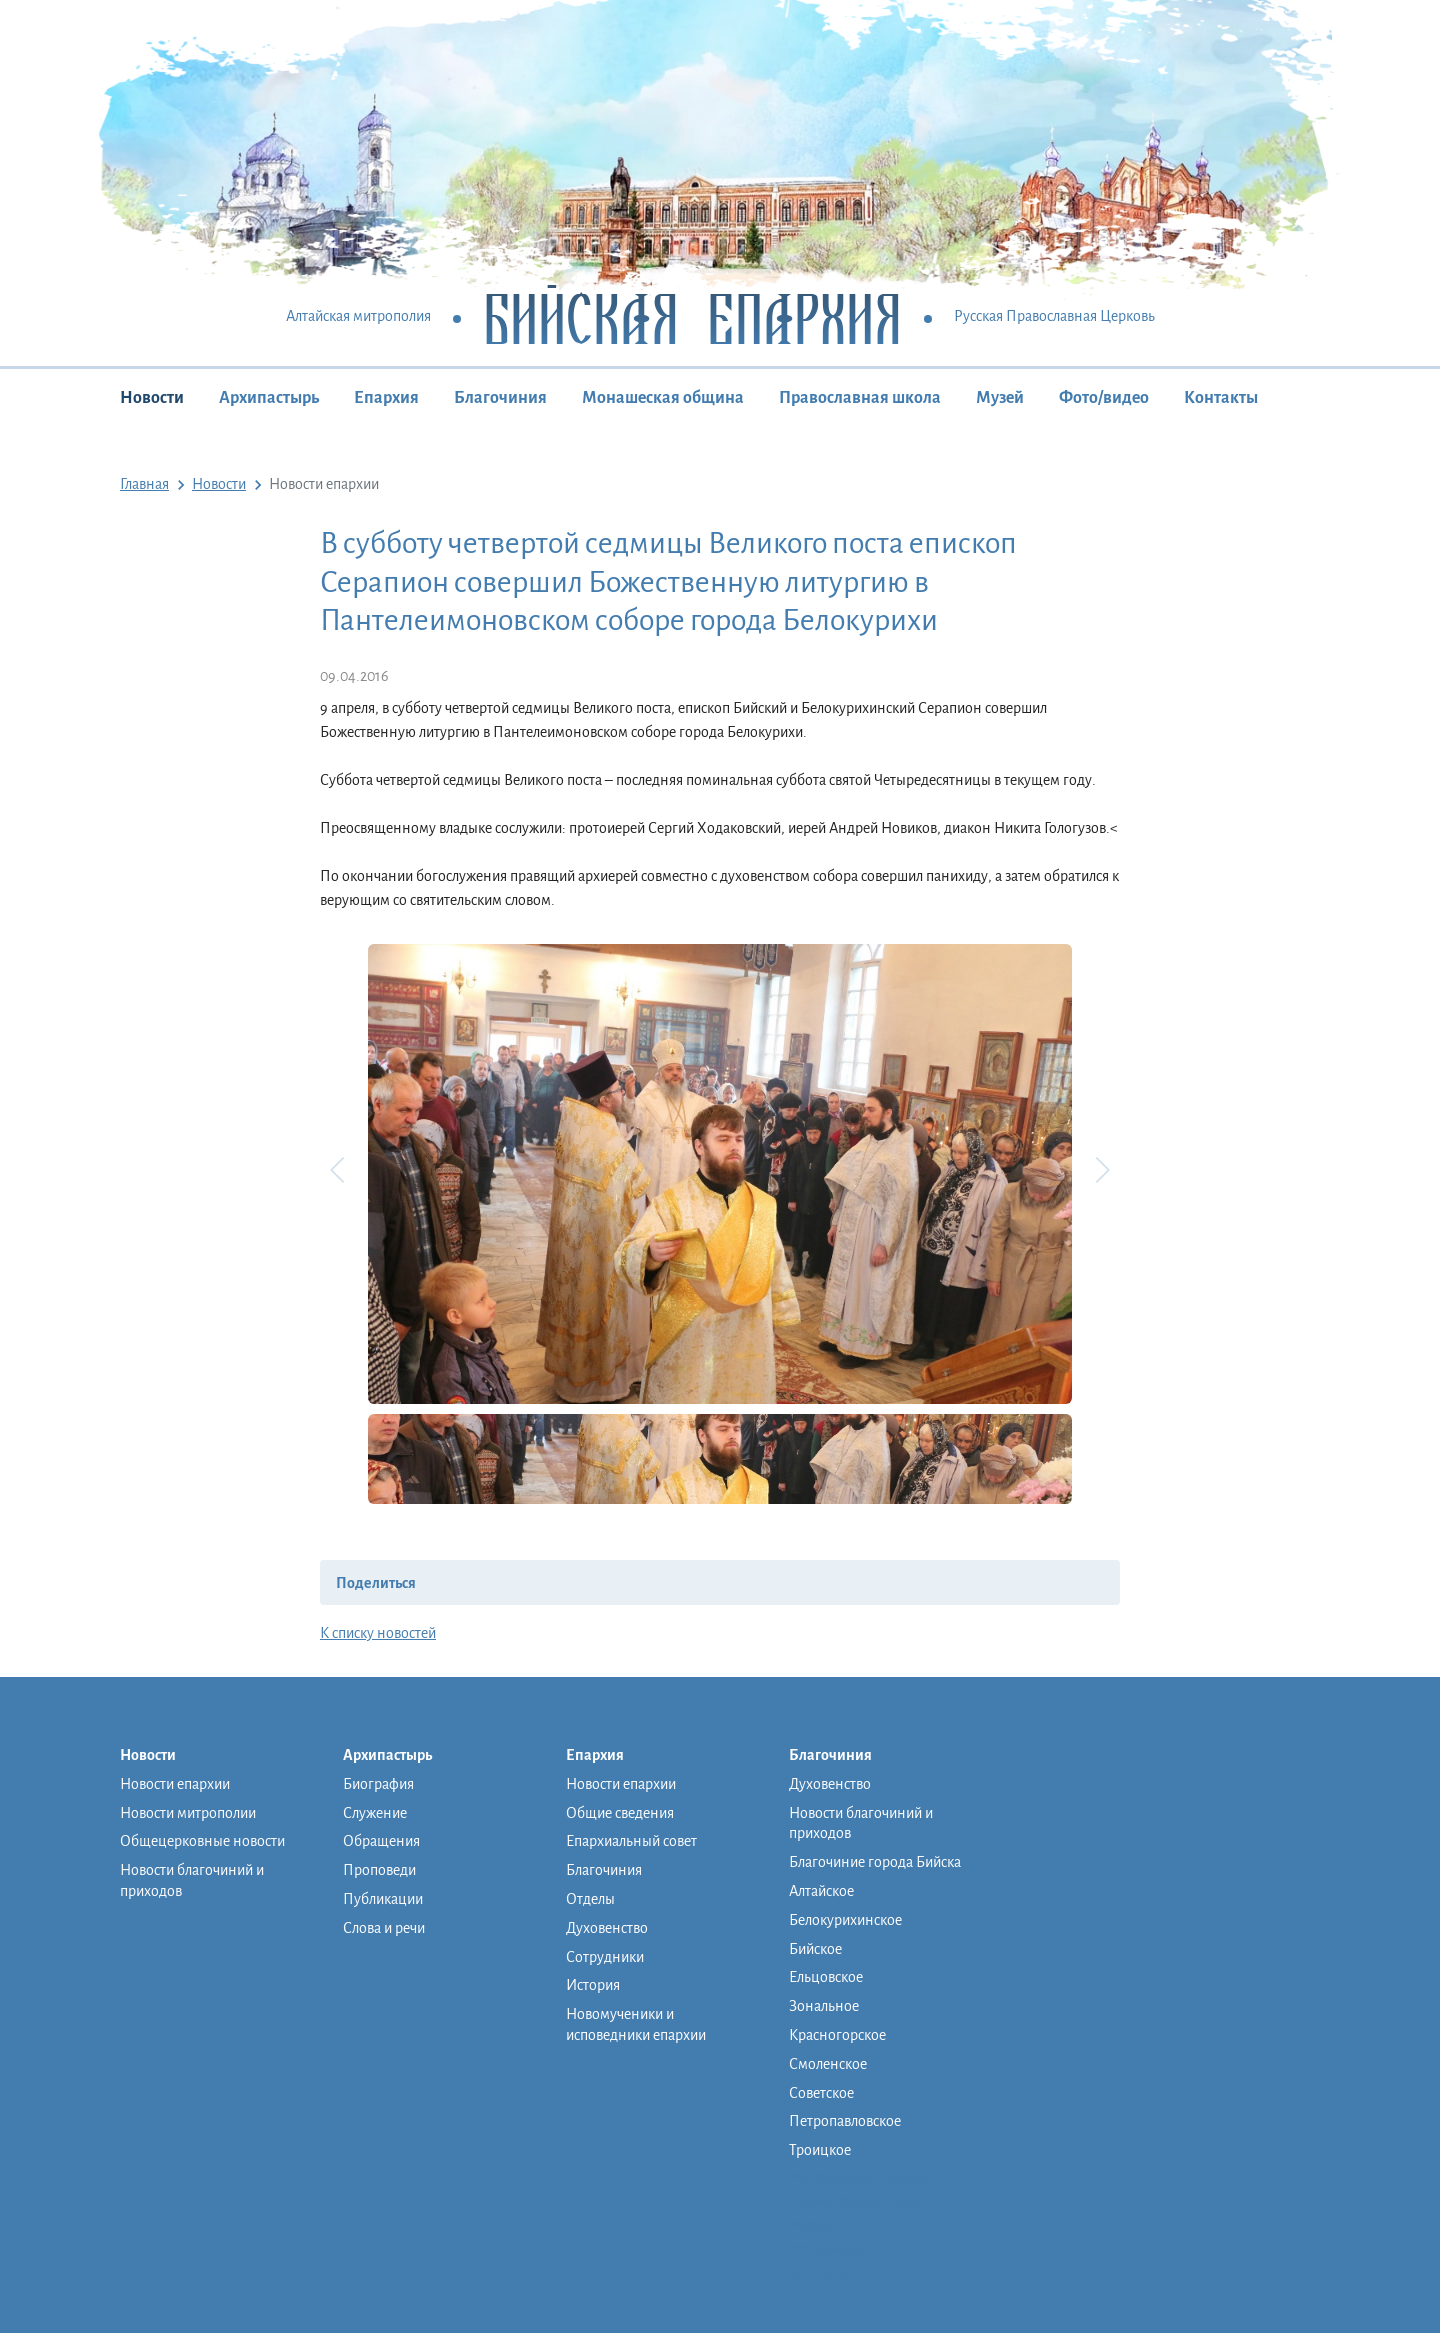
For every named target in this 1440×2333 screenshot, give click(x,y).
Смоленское (828, 2064)
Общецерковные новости (202, 1841)
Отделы (590, 1899)
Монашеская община (663, 398)
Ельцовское (826, 1977)
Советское (821, 2093)
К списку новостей (378, 1633)
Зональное (824, 2006)
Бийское (815, 1949)
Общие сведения (620, 1813)
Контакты (1221, 398)
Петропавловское (845, 2121)
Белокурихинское (845, 1920)
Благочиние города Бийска (875, 1862)
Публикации (383, 1899)
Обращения (381, 1841)
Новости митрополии (188, 1813)
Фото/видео (1104, 398)
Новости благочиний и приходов (192, 1880)
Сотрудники (605, 1957)
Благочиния (500, 398)
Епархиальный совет (631, 1841)
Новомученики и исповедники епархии (636, 2024)
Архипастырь (269, 398)
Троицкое (820, 2150)
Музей (1000, 398)
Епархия (386, 398)
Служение (375, 1813)
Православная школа (860, 398)
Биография (378, 1784)
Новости (152, 398)
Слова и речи (384, 1928)
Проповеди (379, 1870)
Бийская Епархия (692, 317)
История (593, 1985)
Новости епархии (175, 1784)
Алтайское (821, 1891)
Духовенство (607, 1928)
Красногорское (837, 2035)
